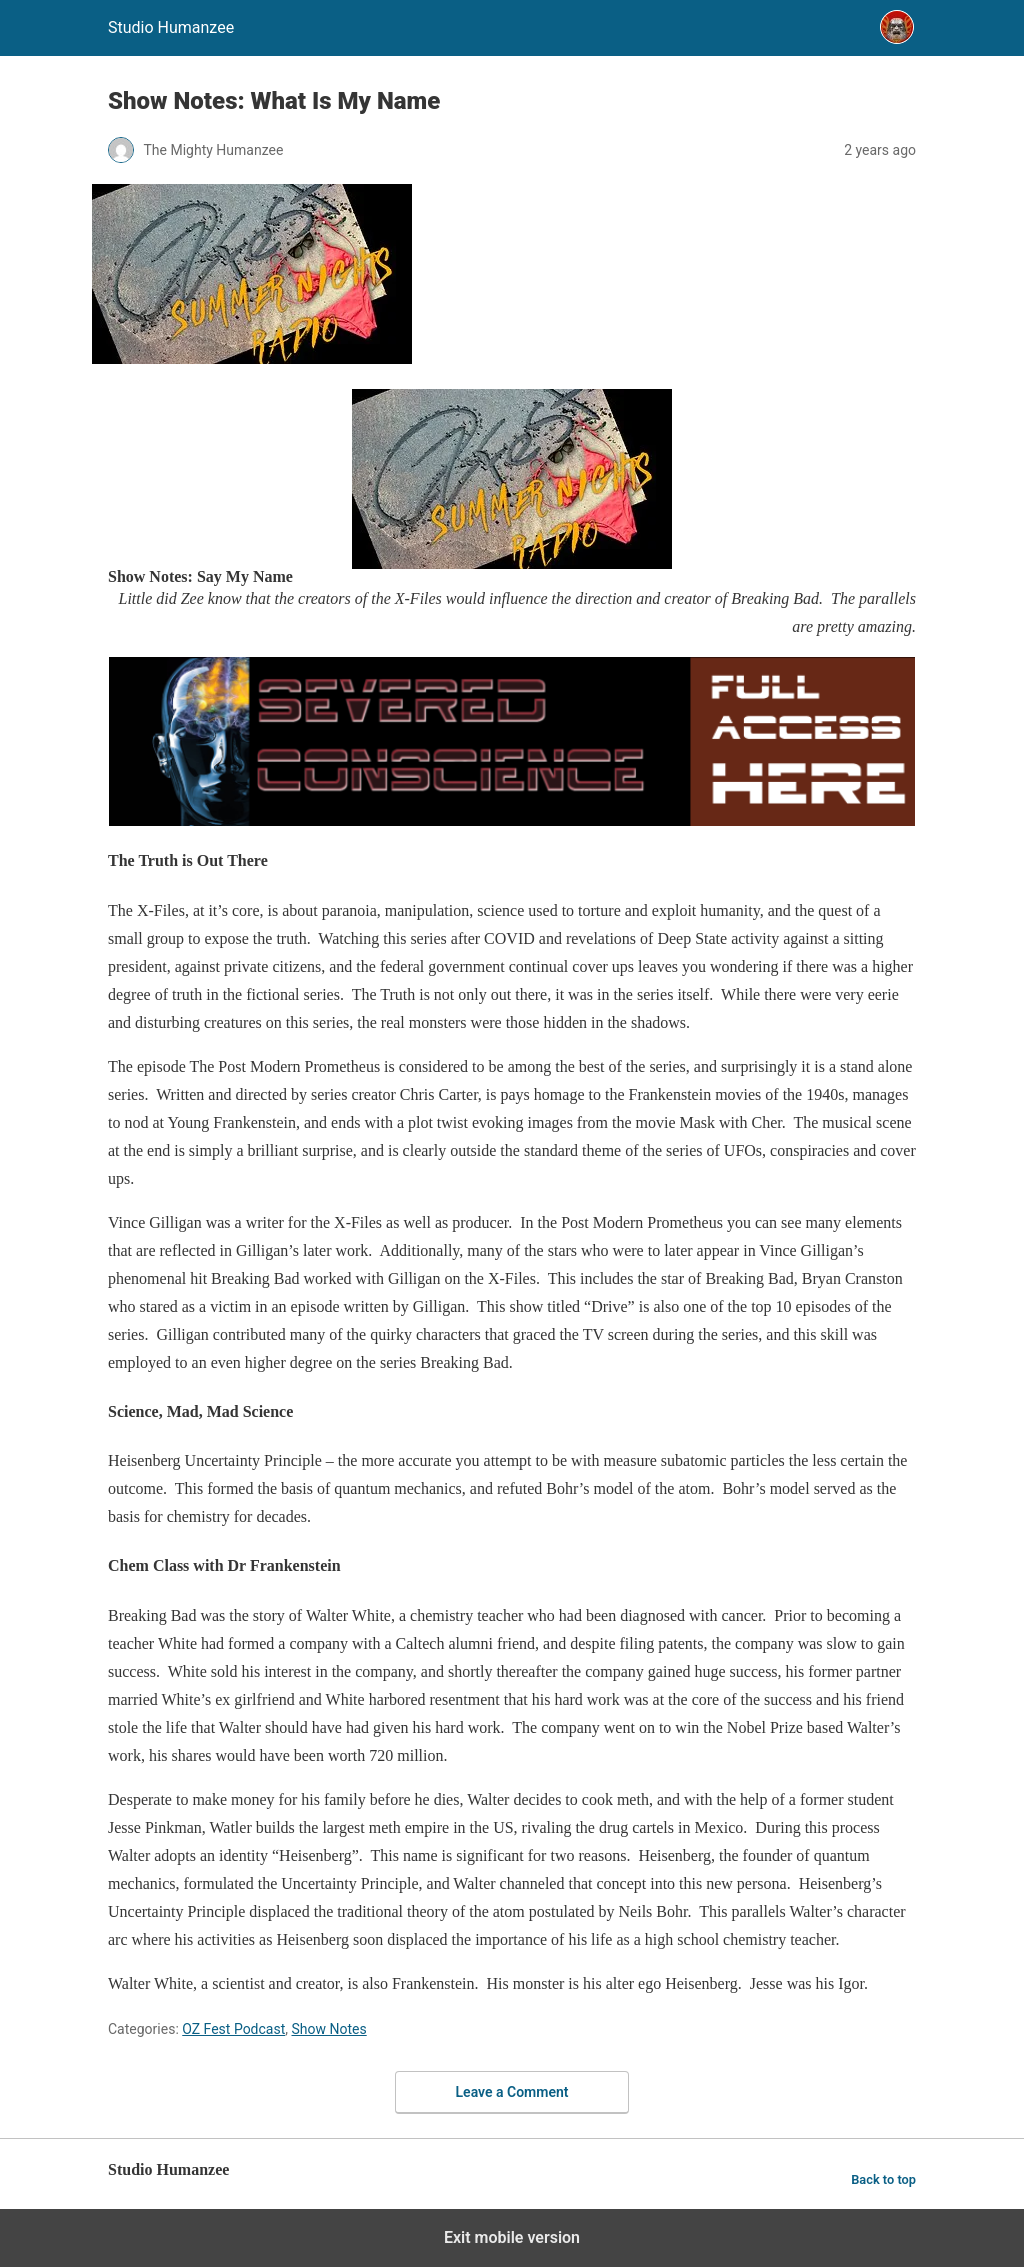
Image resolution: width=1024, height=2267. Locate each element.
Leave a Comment (512, 2092)
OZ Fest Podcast (233, 2029)
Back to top (883, 2179)
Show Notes (329, 2029)
